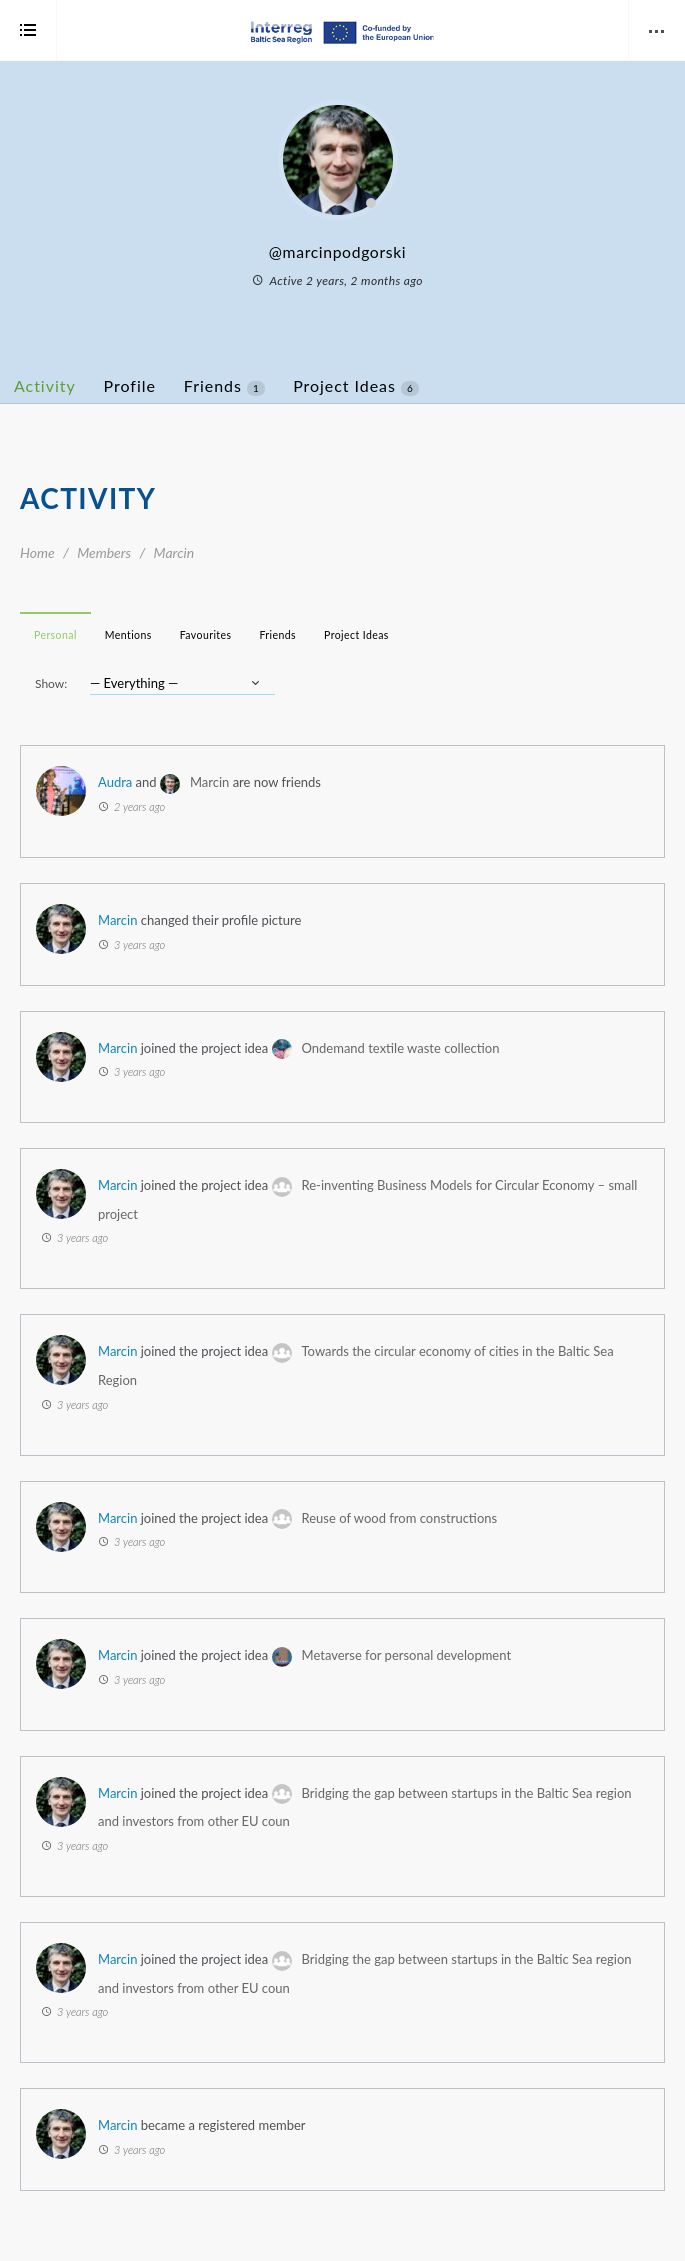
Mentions (128, 635)
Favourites (206, 635)
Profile (130, 385)
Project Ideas (356, 386)
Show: (51, 683)
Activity (45, 385)
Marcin (209, 782)
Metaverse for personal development (407, 1655)
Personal (55, 635)
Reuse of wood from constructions (400, 1518)
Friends (224, 386)
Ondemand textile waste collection (401, 1048)
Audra (115, 782)
